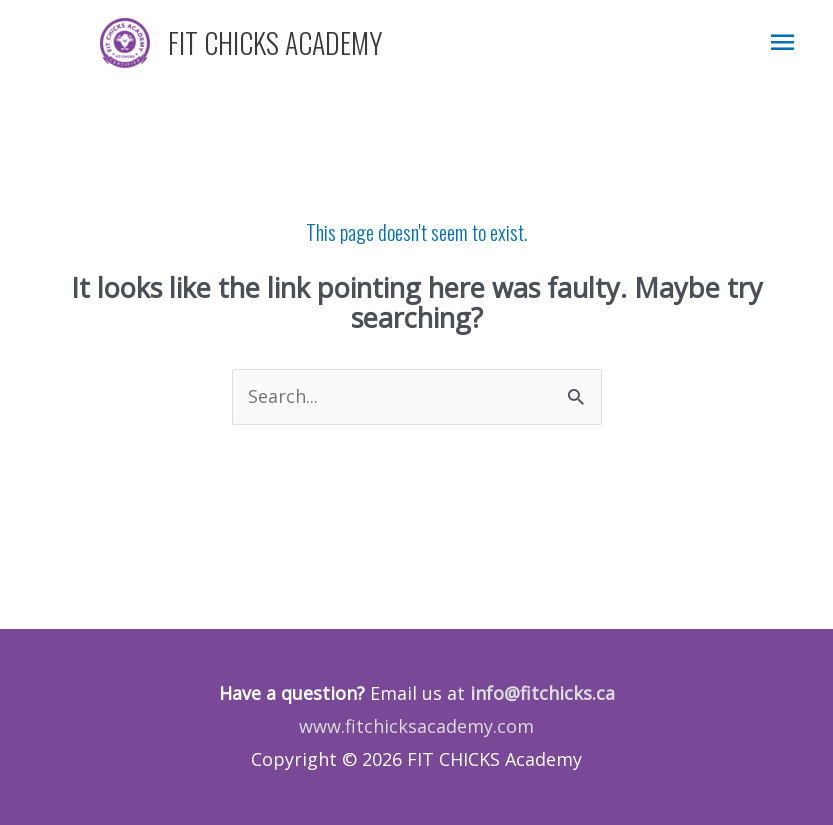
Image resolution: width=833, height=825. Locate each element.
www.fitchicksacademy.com (416, 726)
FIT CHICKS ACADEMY (275, 42)
